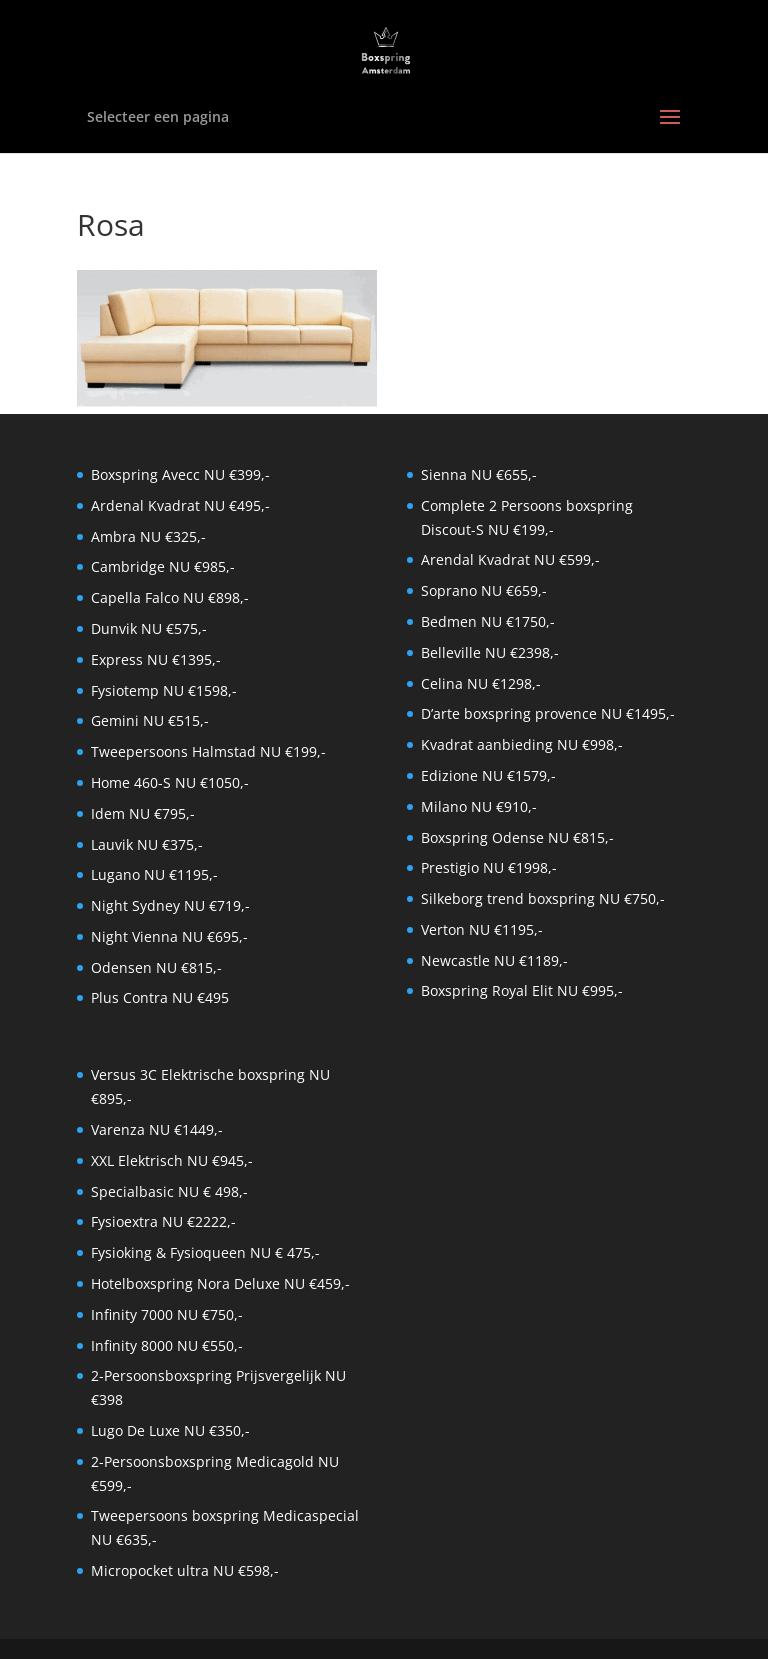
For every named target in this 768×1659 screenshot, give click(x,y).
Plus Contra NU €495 (160, 997)
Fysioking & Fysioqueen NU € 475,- (205, 1252)
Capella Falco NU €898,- (170, 597)
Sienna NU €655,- (479, 474)
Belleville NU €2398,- (490, 652)
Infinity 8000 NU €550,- (167, 1345)
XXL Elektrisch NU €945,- (172, 1160)
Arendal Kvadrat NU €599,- (510, 559)
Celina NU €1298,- (481, 683)
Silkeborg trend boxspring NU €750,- (543, 898)
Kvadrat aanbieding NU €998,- (522, 744)
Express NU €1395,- (156, 659)
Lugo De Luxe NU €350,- (170, 1430)
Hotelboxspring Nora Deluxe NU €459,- (220, 1283)
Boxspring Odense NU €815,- (517, 837)
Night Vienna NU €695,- (169, 936)
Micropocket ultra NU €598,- (185, 1570)
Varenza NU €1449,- (157, 1129)
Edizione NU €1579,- (488, 775)
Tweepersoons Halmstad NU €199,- (208, 751)
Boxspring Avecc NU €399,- (180, 474)
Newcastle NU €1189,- (494, 960)
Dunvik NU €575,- (149, 628)
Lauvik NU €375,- (147, 844)
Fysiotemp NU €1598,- (164, 690)
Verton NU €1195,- (482, 929)
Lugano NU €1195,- (154, 874)
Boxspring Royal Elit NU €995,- (522, 990)
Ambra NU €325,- (148, 536)
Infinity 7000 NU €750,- (167, 1314)
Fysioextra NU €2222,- (163, 1221)
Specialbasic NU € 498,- (169, 1191)
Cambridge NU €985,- (163, 566)
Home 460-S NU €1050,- (170, 782)
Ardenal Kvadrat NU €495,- (180, 505)
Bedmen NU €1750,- (488, 621)
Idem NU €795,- (143, 813)
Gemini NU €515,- (150, 720)
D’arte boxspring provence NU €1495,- (548, 713)
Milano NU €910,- (479, 806)
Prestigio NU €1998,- (489, 867)
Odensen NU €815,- (156, 967)
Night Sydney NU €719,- (170, 905)
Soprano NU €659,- (484, 590)
